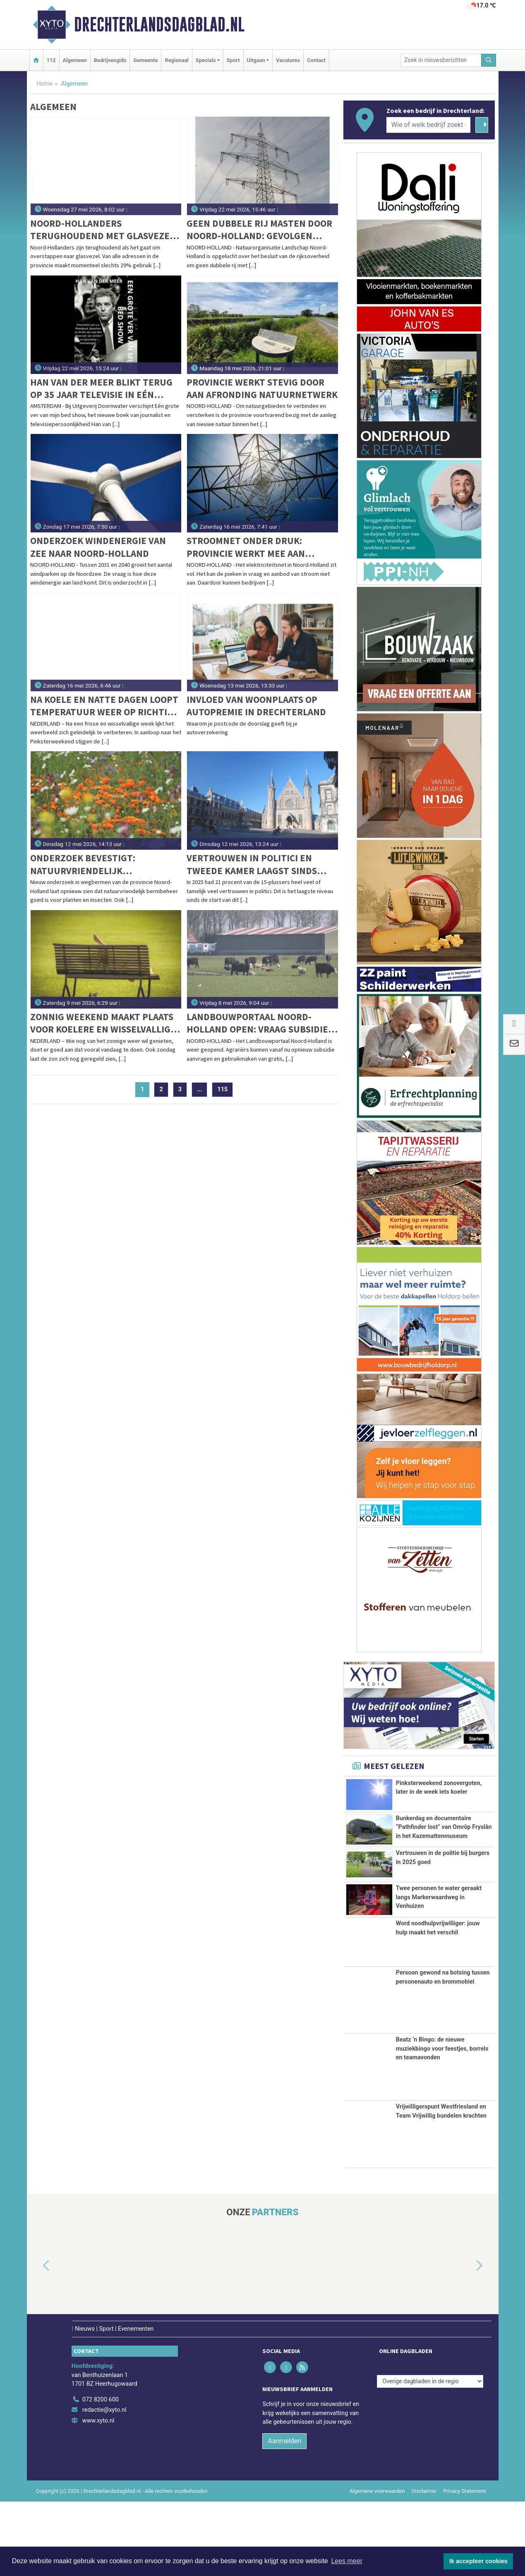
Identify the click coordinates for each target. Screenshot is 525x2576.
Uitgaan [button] (256, 60)
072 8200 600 (100, 2474)
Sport (233, 60)
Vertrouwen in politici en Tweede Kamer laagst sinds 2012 (252, 864)
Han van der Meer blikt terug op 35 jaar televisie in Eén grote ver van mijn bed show (101, 388)
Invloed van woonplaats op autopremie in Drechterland (256, 705)
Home (45, 83)
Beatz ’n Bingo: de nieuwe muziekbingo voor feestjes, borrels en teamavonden (442, 2123)
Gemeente (145, 60)
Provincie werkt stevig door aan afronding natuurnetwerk (262, 388)
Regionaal (176, 60)
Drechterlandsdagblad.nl (159, 24)
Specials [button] (206, 60)
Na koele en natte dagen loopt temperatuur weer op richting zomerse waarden (105, 706)
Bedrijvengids (110, 60)
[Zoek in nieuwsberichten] (441, 60)
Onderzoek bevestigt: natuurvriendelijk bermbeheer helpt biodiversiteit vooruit (84, 864)
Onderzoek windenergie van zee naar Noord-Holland (98, 546)
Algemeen (75, 60)
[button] (37, 2340)
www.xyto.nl (98, 2495)
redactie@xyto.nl (104, 2484)
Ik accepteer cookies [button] (478, 2561)
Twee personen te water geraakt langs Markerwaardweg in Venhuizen (439, 1948)
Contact (316, 60)
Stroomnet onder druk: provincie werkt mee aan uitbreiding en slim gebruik (254, 547)
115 (222, 1089)
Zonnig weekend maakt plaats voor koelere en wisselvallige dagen (103, 1023)
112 (51, 60)
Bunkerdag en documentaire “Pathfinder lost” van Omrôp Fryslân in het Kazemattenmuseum (444, 1841)
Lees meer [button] (346, 2560)
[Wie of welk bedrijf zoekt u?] (428, 125)
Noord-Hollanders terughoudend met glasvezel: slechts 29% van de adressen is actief (104, 229)
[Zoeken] (488, 60)
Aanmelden (284, 2515)
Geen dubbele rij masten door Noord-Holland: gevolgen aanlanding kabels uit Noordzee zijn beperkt (259, 229)
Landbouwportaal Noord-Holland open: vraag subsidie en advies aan (257, 1023)
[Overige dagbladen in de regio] (430, 2455)
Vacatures (288, 60)
